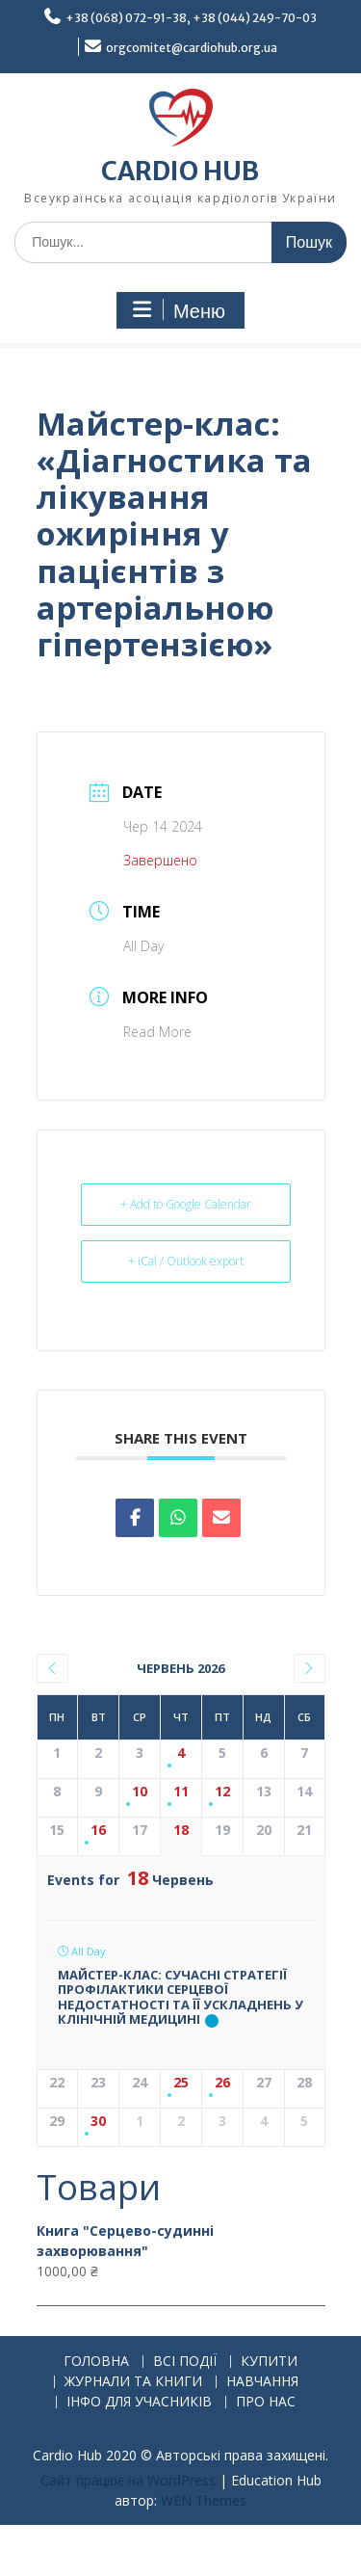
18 (181, 1830)
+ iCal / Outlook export (186, 1261)
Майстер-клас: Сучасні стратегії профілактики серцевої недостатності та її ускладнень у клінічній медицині (180, 1997)
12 (222, 1792)
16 (98, 1830)
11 (181, 1792)
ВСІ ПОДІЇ (185, 2361)
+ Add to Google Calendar (185, 1204)
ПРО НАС (266, 2402)
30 (98, 2121)
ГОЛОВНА (96, 2361)
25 (181, 2083)
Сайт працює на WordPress (128, 2480)
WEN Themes (203, 2500)
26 (222, 2083)
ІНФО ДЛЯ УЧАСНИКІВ (139, 2402)
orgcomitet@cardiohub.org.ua (191, 47)
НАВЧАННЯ (262, 2382)
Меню (178, 310)
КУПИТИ (269, 2361)
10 (139, 1792)
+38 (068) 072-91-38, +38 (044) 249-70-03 (191, 18)
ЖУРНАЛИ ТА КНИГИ (133, 2382)
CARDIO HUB (180, 171)
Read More (157, 1031)
